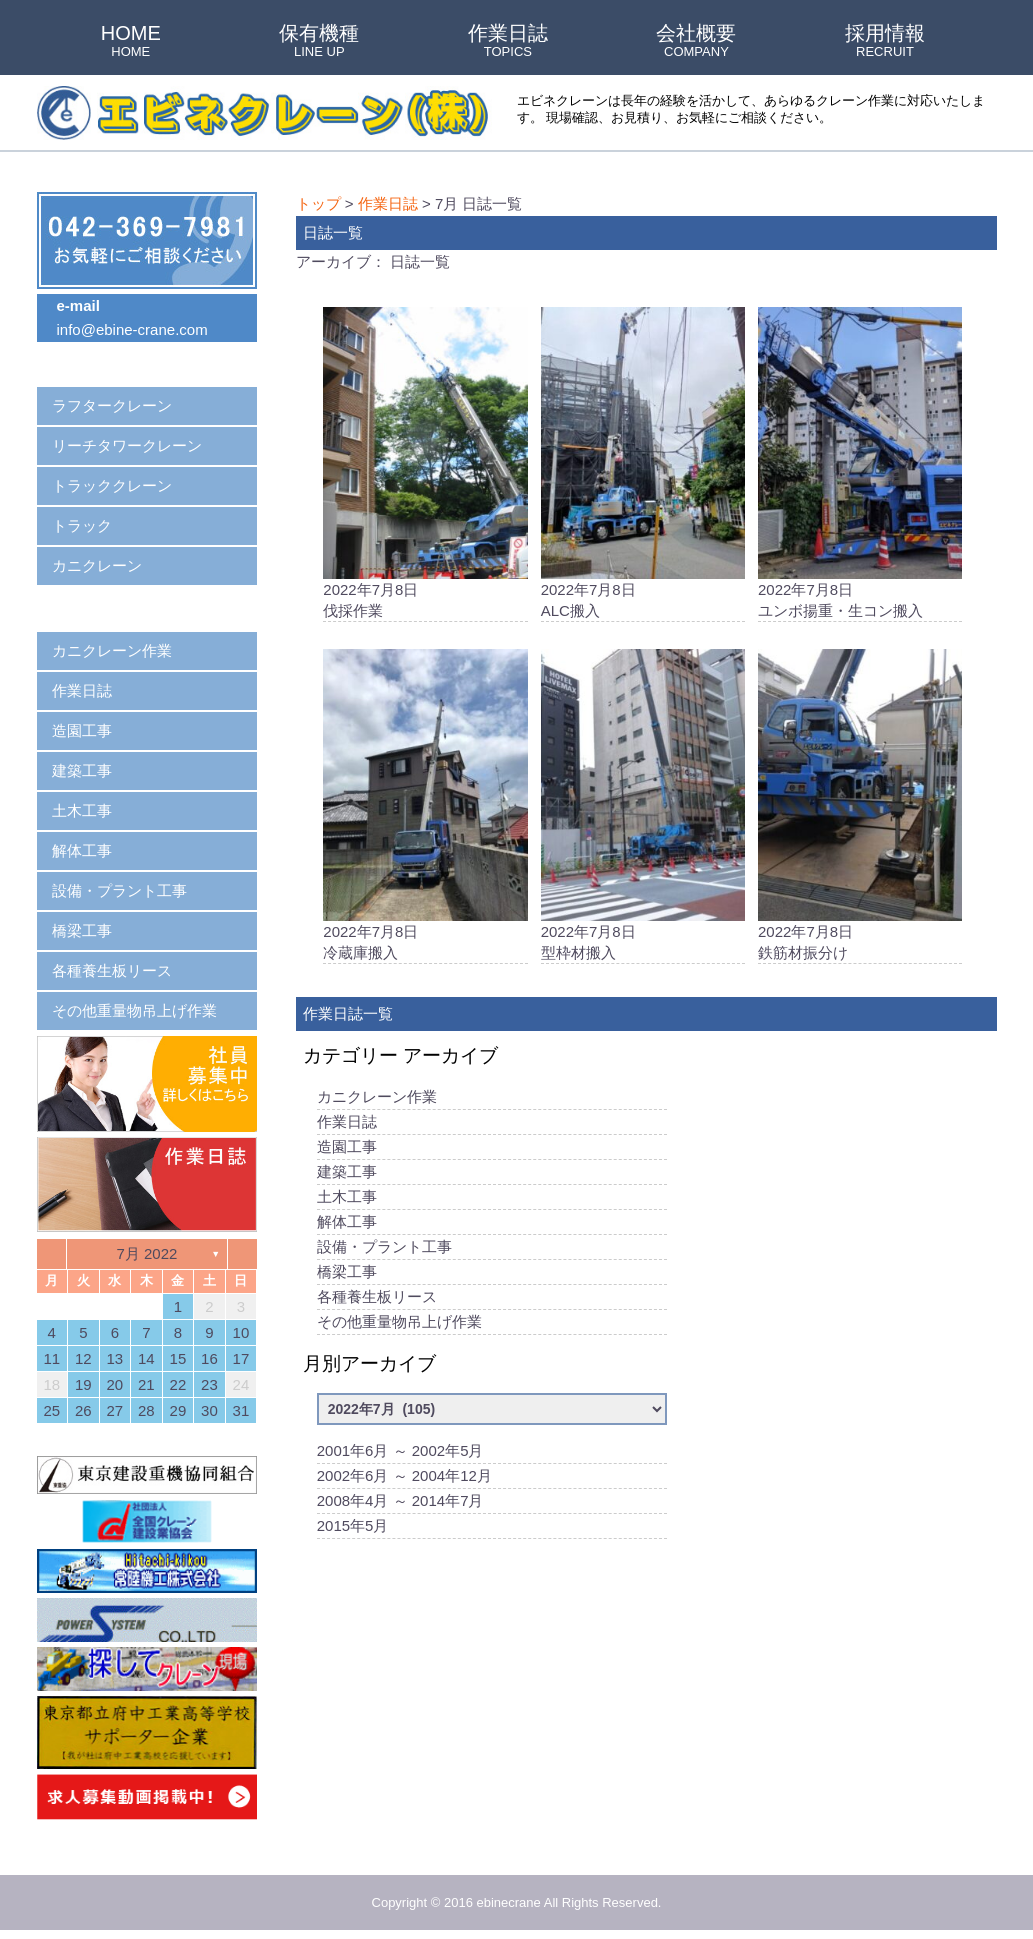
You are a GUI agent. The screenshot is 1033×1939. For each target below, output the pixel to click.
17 (241, 1358)
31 (241, 1410)
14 (146, 1358)
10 (241, 1332)
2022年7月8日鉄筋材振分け (860, 812)
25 (51, 1410)
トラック (82, 525)
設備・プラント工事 (384, 1257)
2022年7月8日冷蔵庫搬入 (425, 812)
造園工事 (347, 1157)
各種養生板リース (377, 1307)
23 (209, 1384)
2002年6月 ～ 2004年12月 (404, 1486)
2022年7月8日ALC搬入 (643, 465)
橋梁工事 (347, 1282)
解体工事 (347, 1232)
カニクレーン (97, 565)
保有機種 (319, 42)
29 (178, 1410)
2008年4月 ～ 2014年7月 (400, 1511)
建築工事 (347, 1182)
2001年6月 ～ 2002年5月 (400, 1461)
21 (146, 1384)
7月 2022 (146, 1253)
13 (114, 1358)
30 (209, 1410)
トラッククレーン (112, 485)
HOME (131, 42)
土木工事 (347, 1207)
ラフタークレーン (112, 405)
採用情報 (885, 42)
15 (178, 1358)
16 (209, 1358)
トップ (318, 203)
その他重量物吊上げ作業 (399, 1332)
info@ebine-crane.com (132, 329)
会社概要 (696, 42)
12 (83, 1358)
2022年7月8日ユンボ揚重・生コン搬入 (860, 465)
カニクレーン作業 (377, 1107)
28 (146, 1410)
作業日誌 (508, 42)
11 (51, 1358)
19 (83, 1384)
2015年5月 (353, 1536)
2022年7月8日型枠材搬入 (643, 812)
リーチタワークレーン (127, 445)
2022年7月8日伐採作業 (425, 465)
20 (114, 1384)
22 (178, 1384)
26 (83, 1410)
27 (114, 1410)
